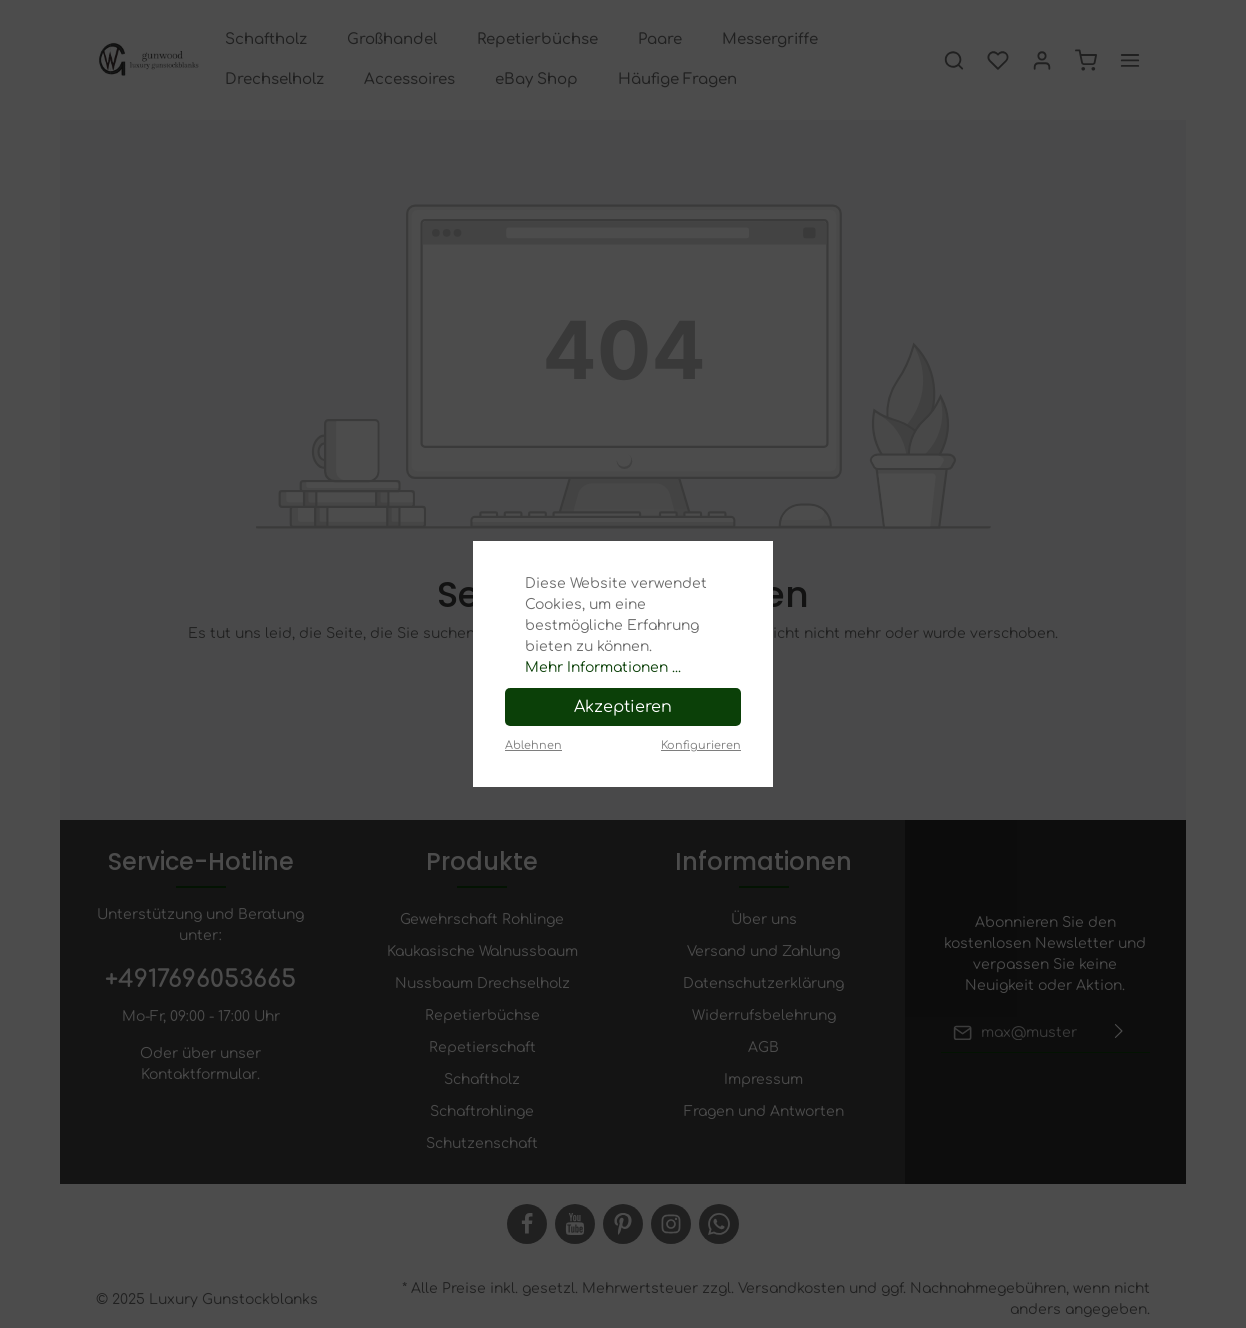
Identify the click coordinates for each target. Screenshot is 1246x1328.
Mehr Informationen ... (603, 667)
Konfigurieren (701, 745)
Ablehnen (533, 745)
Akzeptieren (623, 707)
